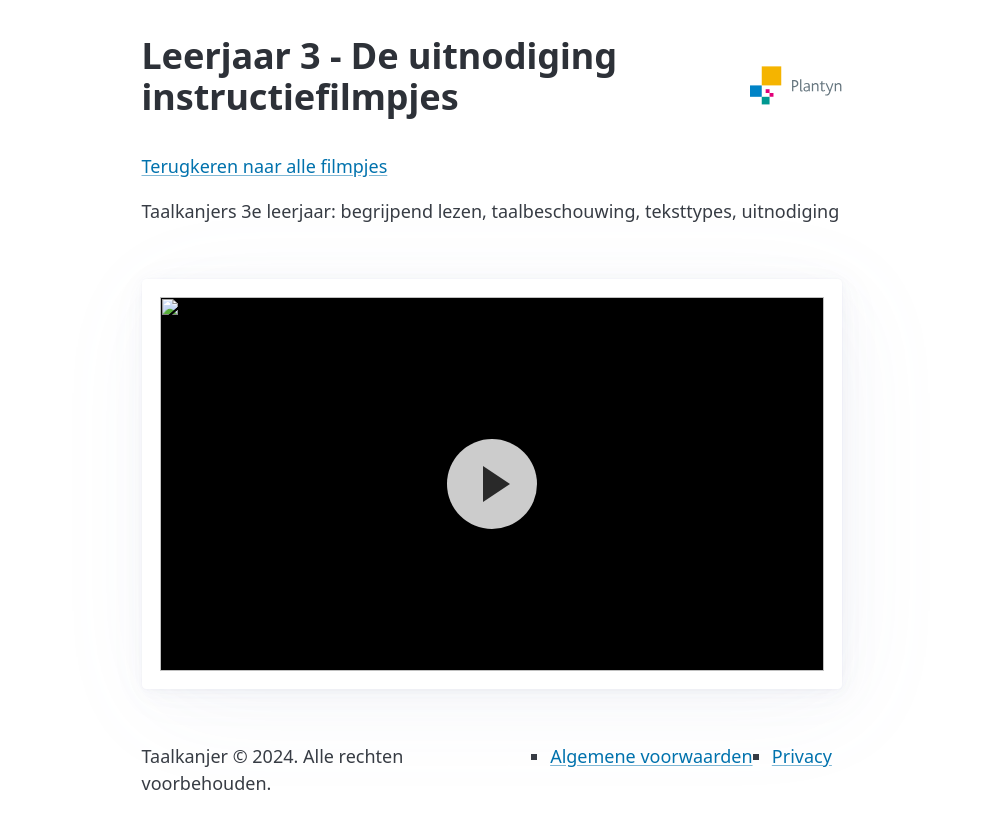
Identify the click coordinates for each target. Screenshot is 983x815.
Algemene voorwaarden (651, 756)
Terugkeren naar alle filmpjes (265, 166)
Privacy (802, 756)
